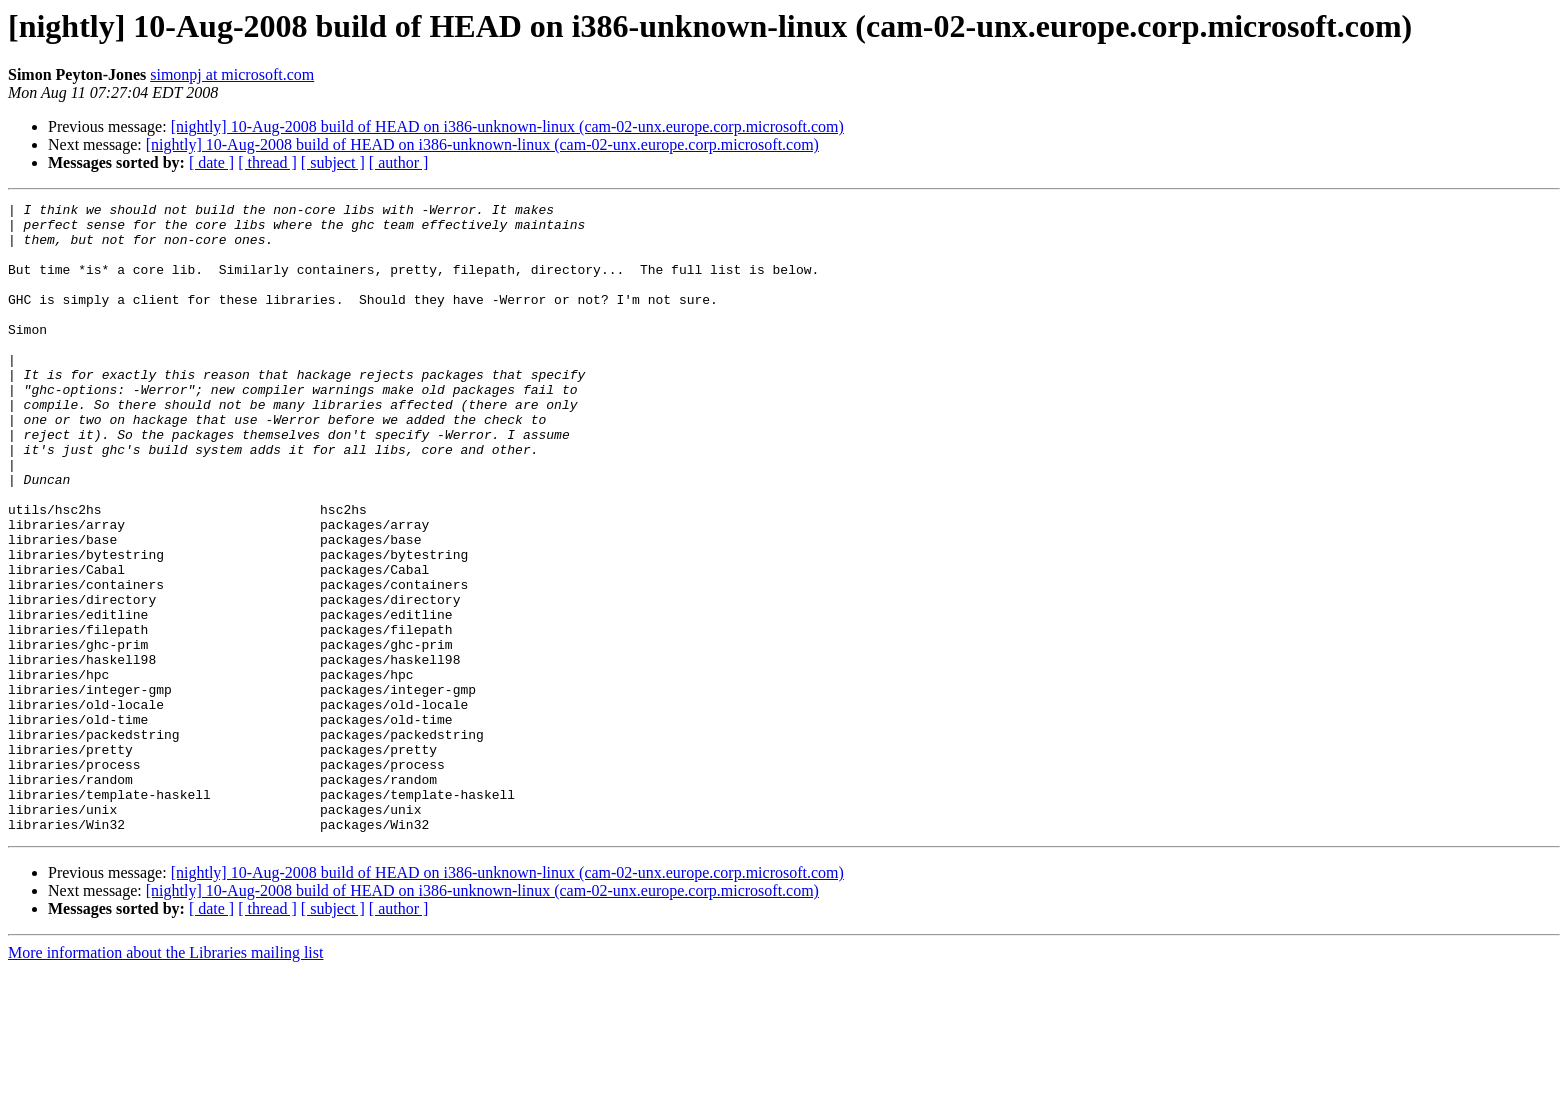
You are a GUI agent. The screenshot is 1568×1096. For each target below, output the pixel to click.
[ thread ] (267, 162)
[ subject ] (333, 162)
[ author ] (399, 162)
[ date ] (211, 162)
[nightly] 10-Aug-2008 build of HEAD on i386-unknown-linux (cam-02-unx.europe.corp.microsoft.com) (507, 126)
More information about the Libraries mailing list (165, 1078)
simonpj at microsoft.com (232, 74)
